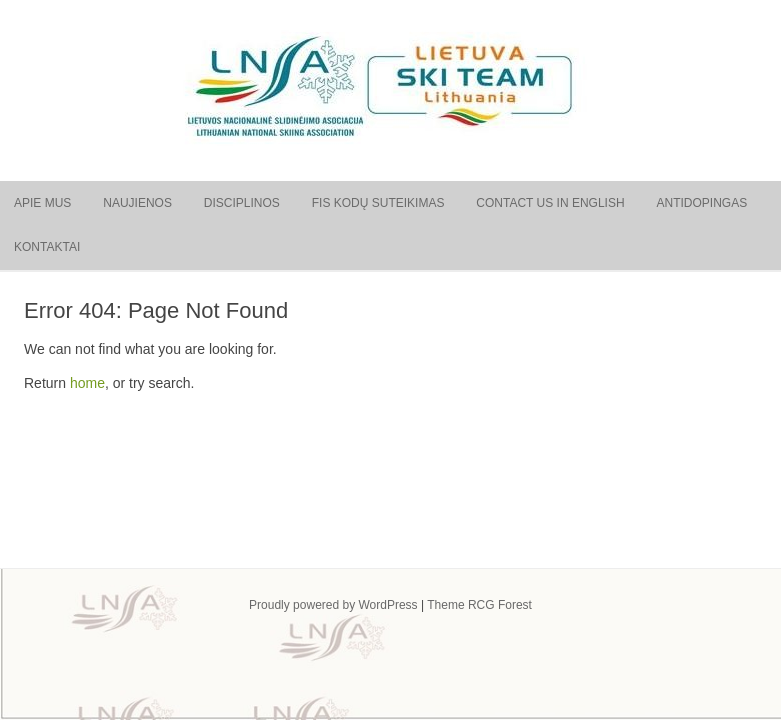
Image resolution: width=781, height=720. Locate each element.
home (87, 383)
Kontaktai (47, 247)
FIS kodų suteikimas (378, 203)
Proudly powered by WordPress (333, 605)
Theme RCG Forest (479, 605)
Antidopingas (701, 203)
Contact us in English (550, 203)
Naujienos (137, 203)
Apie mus (42, 203)
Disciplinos (242, 203)
